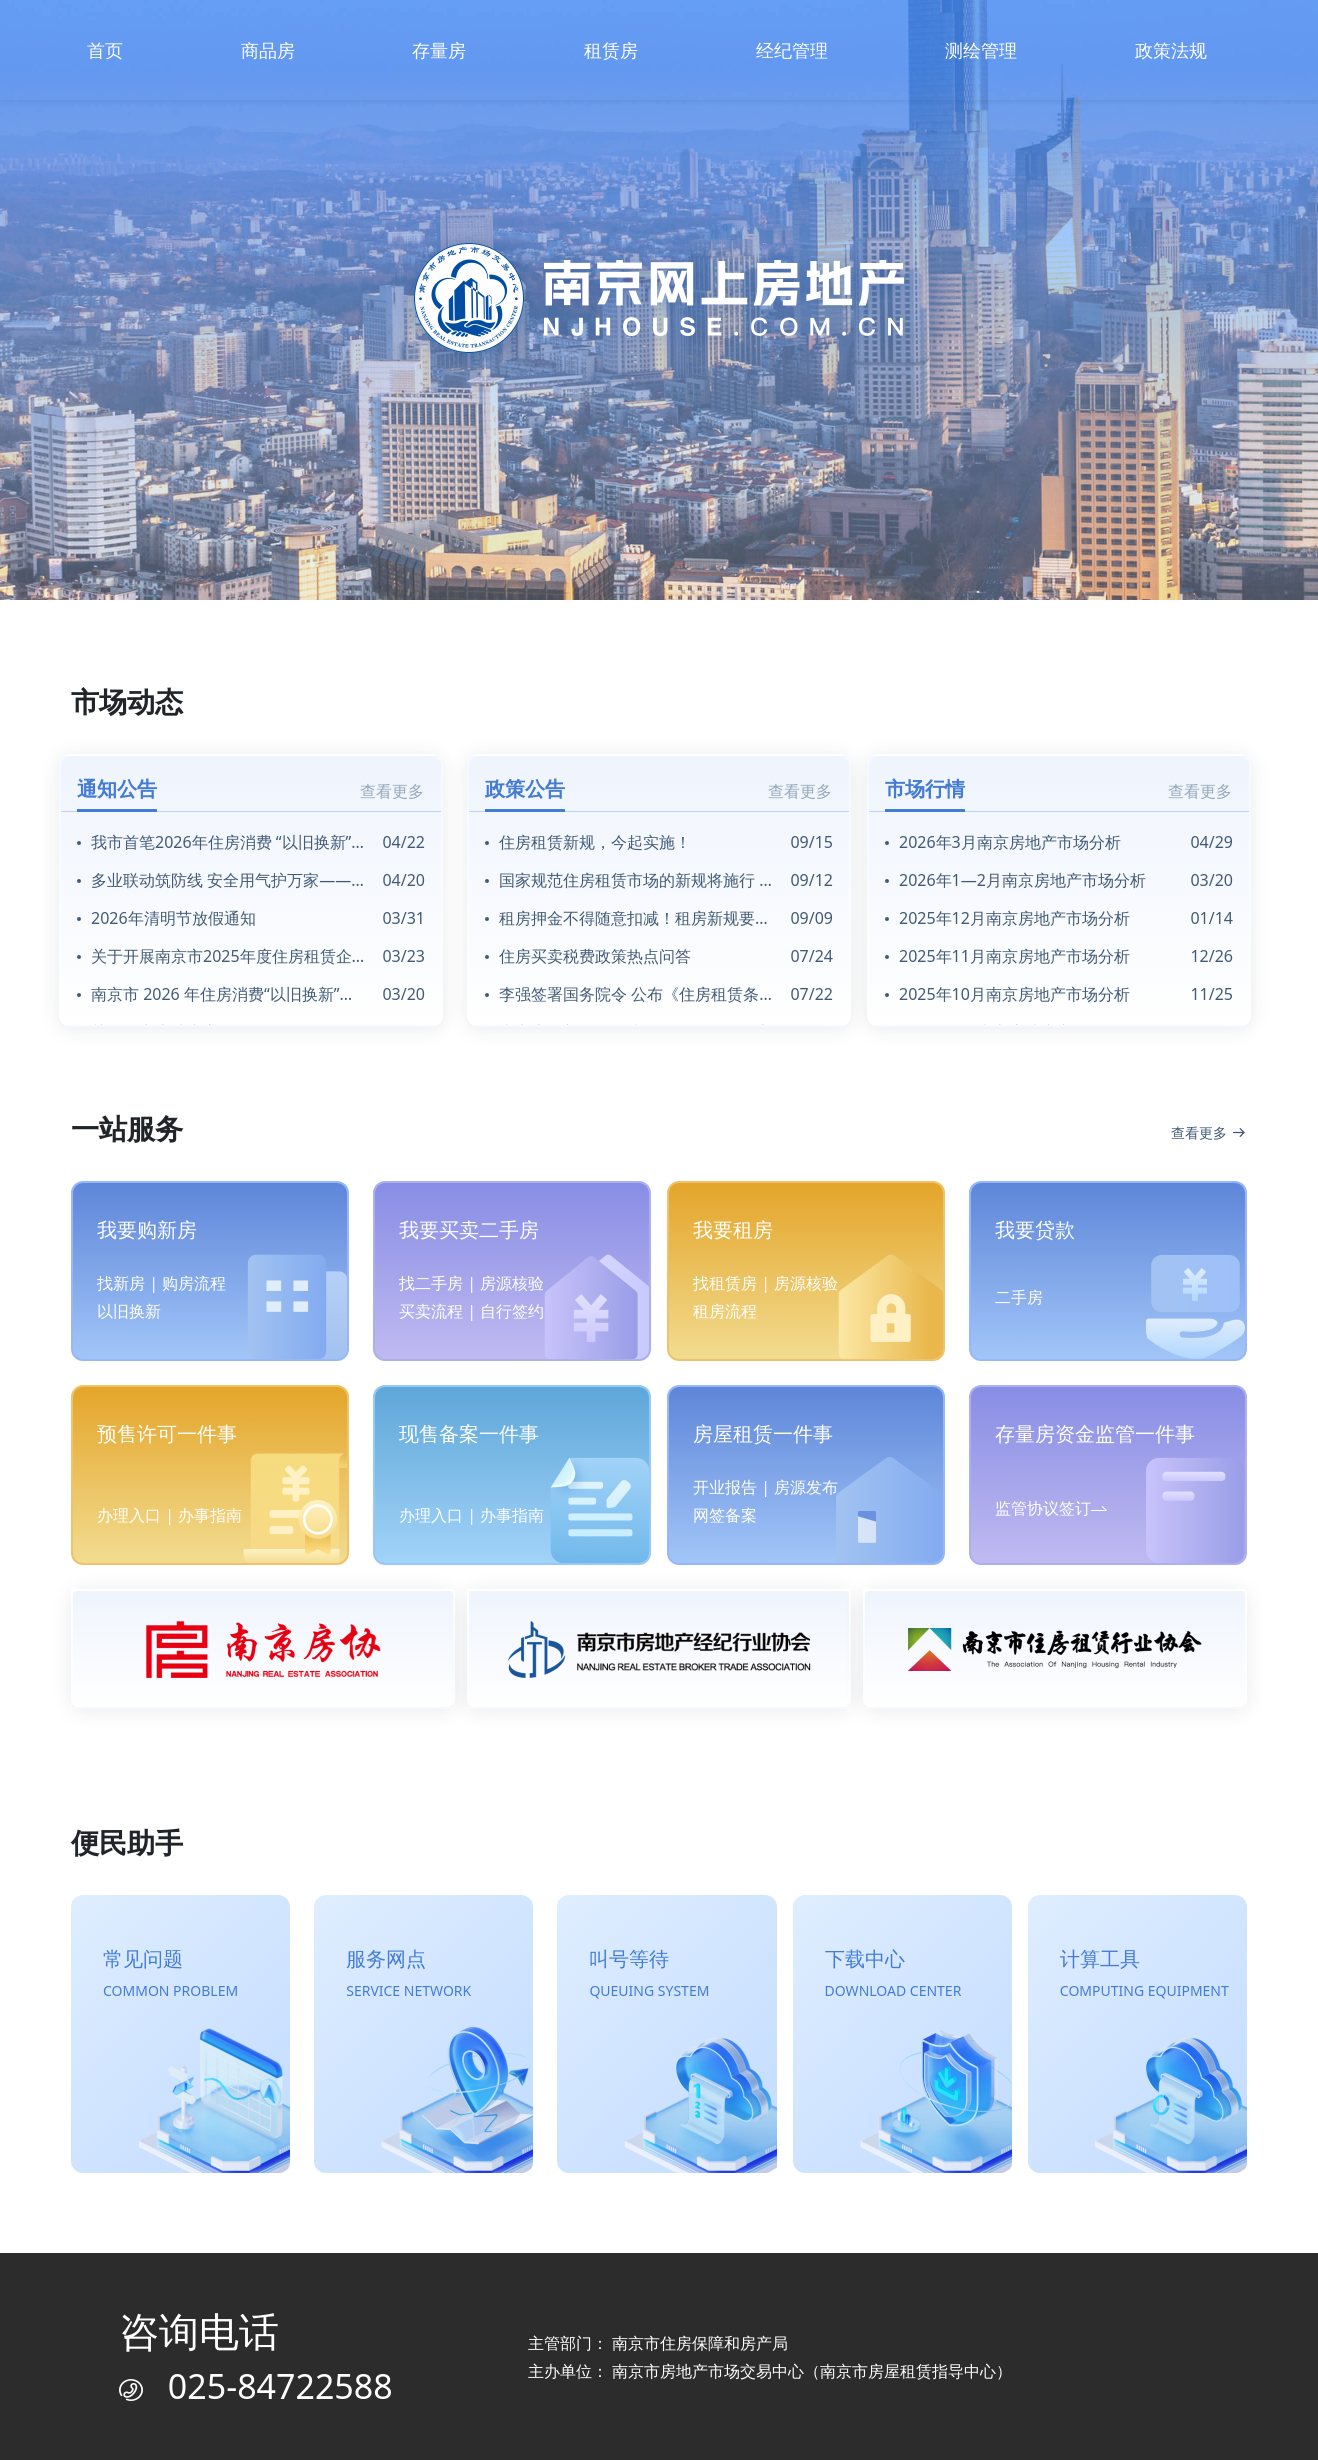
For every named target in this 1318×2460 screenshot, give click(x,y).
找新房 (121, 1283)
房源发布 (806, 1487)
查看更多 (392, 791)
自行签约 (512, 1311)
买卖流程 (431, 1311)
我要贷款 (1035, 1229)
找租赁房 (725, 1283)
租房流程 (725, 1311)
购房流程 (194, 1283)
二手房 (1019, 1297)
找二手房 (431, 1283)
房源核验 (512, 1283)
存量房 (439, 50)
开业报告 (725, 1487)
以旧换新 (129, 1311)
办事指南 (210, 1515)
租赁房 (611, 50)
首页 (105, 50)
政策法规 (1171, 50)
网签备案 (725, 1515)
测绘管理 (981, 50)
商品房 (268, 50)
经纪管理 (792, 50)
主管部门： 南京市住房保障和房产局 (658, 2343)
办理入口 (129, 1515)
